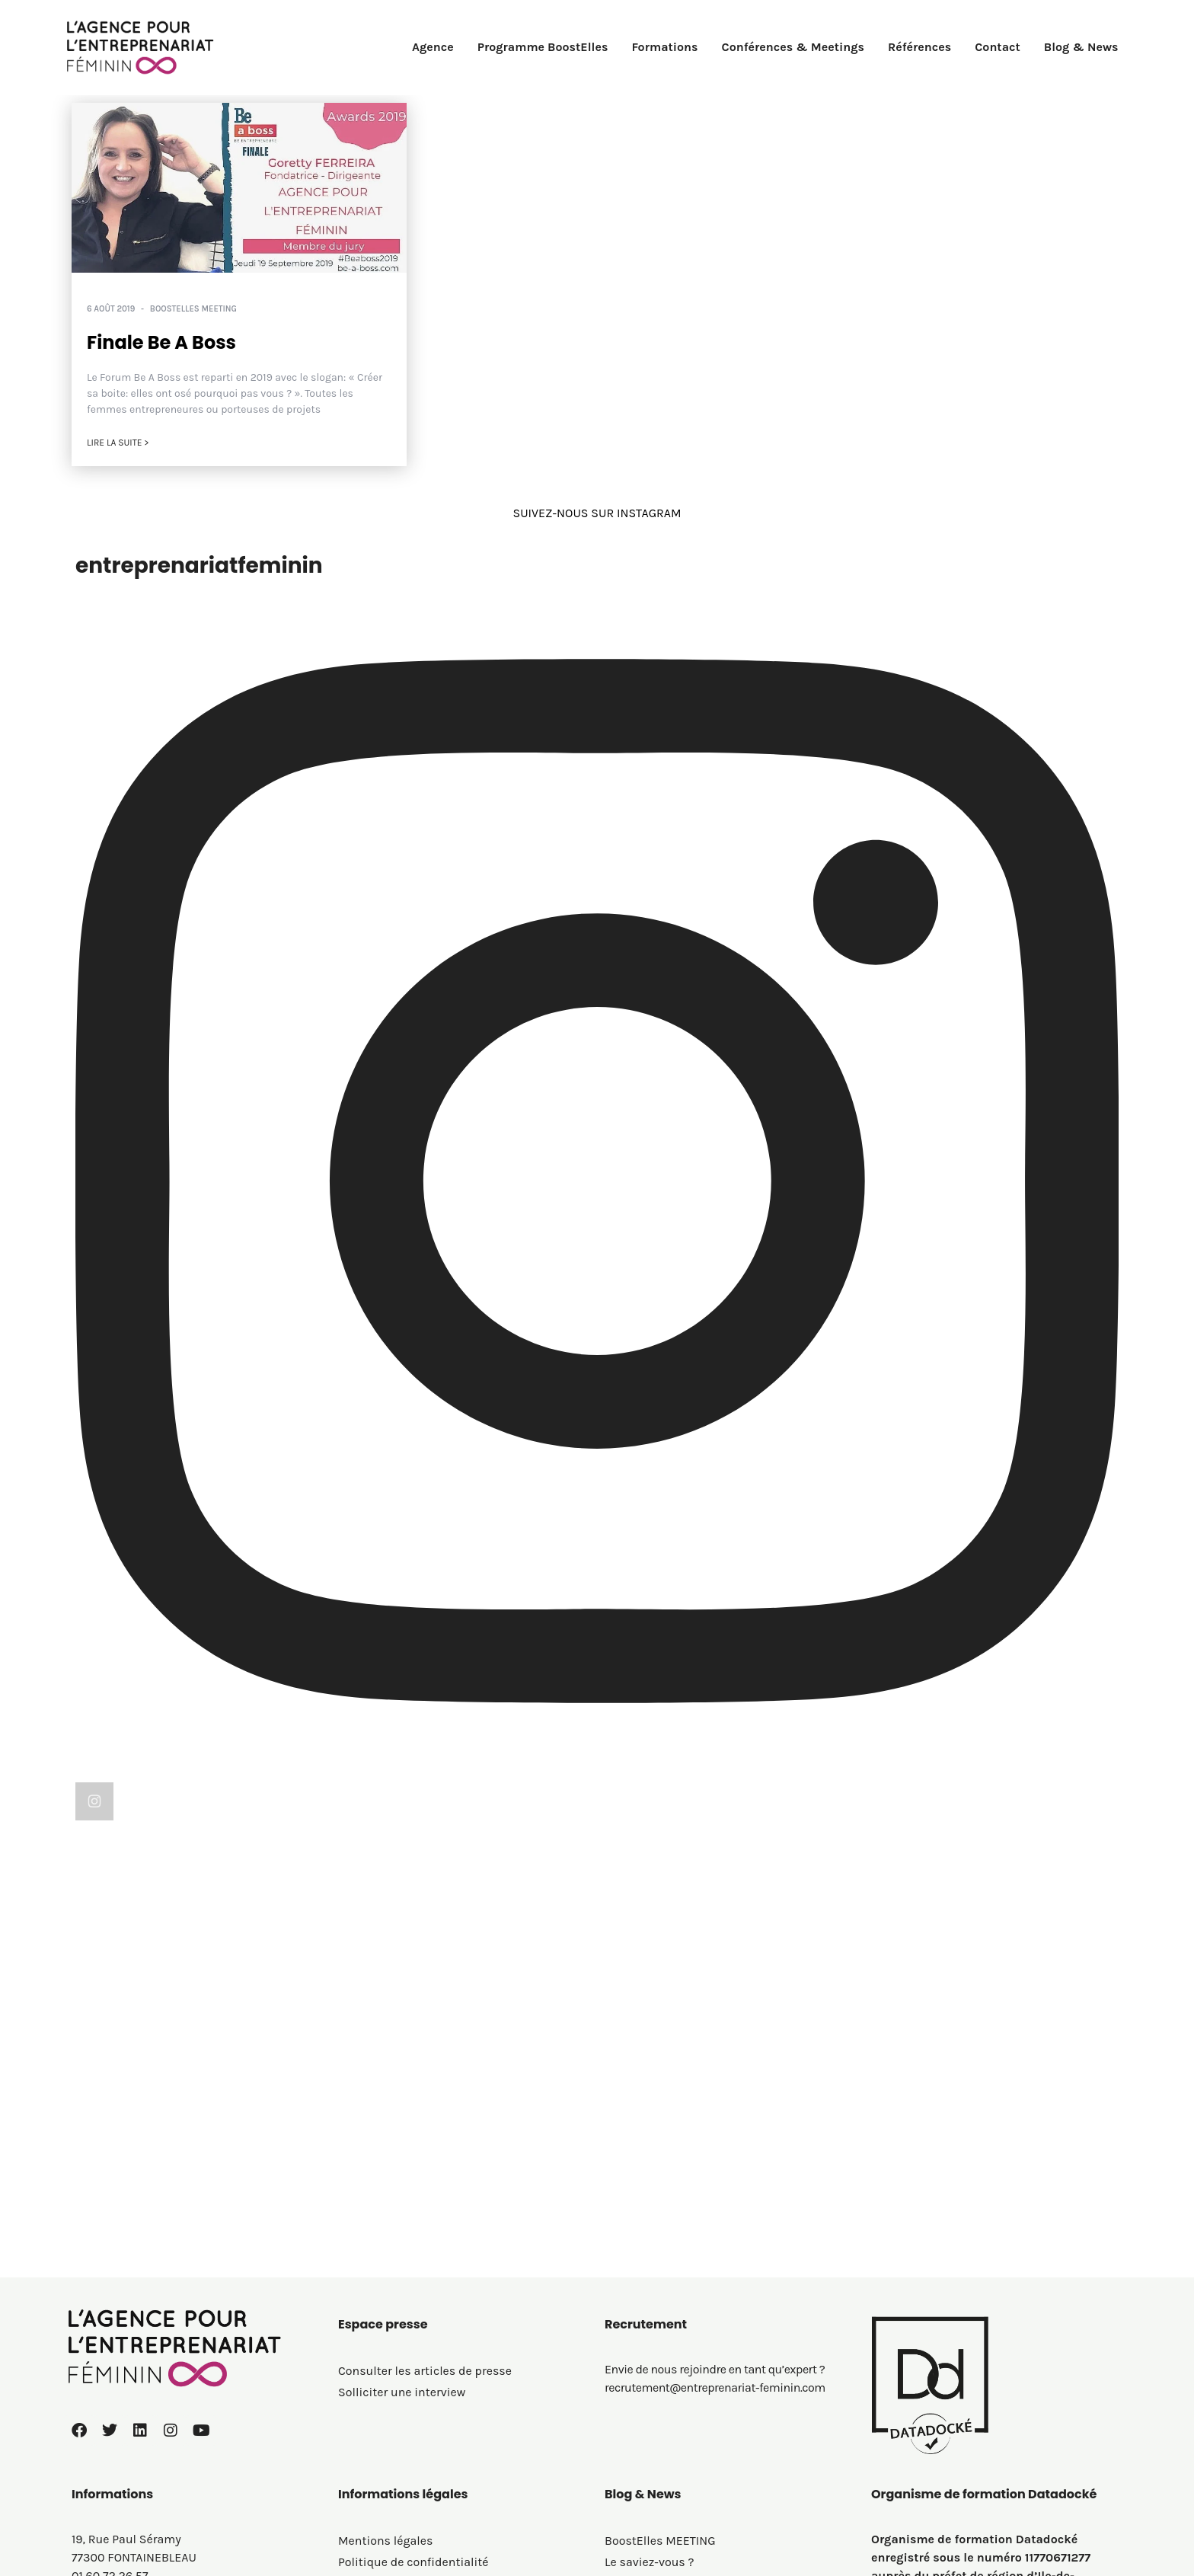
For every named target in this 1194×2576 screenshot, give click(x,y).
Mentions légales (385, 2361)
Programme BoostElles (542, 47)
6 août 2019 (111, 309)
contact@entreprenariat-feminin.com (176, 2415)
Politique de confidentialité (413, 2383)
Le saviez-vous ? (649, 2383)
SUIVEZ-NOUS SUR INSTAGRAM (596, 513)
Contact (997, 47)
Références (919, 47)
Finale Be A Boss (161, 342)
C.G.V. (352, 2425)
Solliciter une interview (401, 2213)
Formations (664, 47)
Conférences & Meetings (793, 47)
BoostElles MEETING (193, 309)
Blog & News (1081, 47)
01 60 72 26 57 (110, 2396)
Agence (433, 47)
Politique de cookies (393, 2404)
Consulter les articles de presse (425, 2191)
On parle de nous (651, 2404)
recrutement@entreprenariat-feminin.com (715, 2208)
